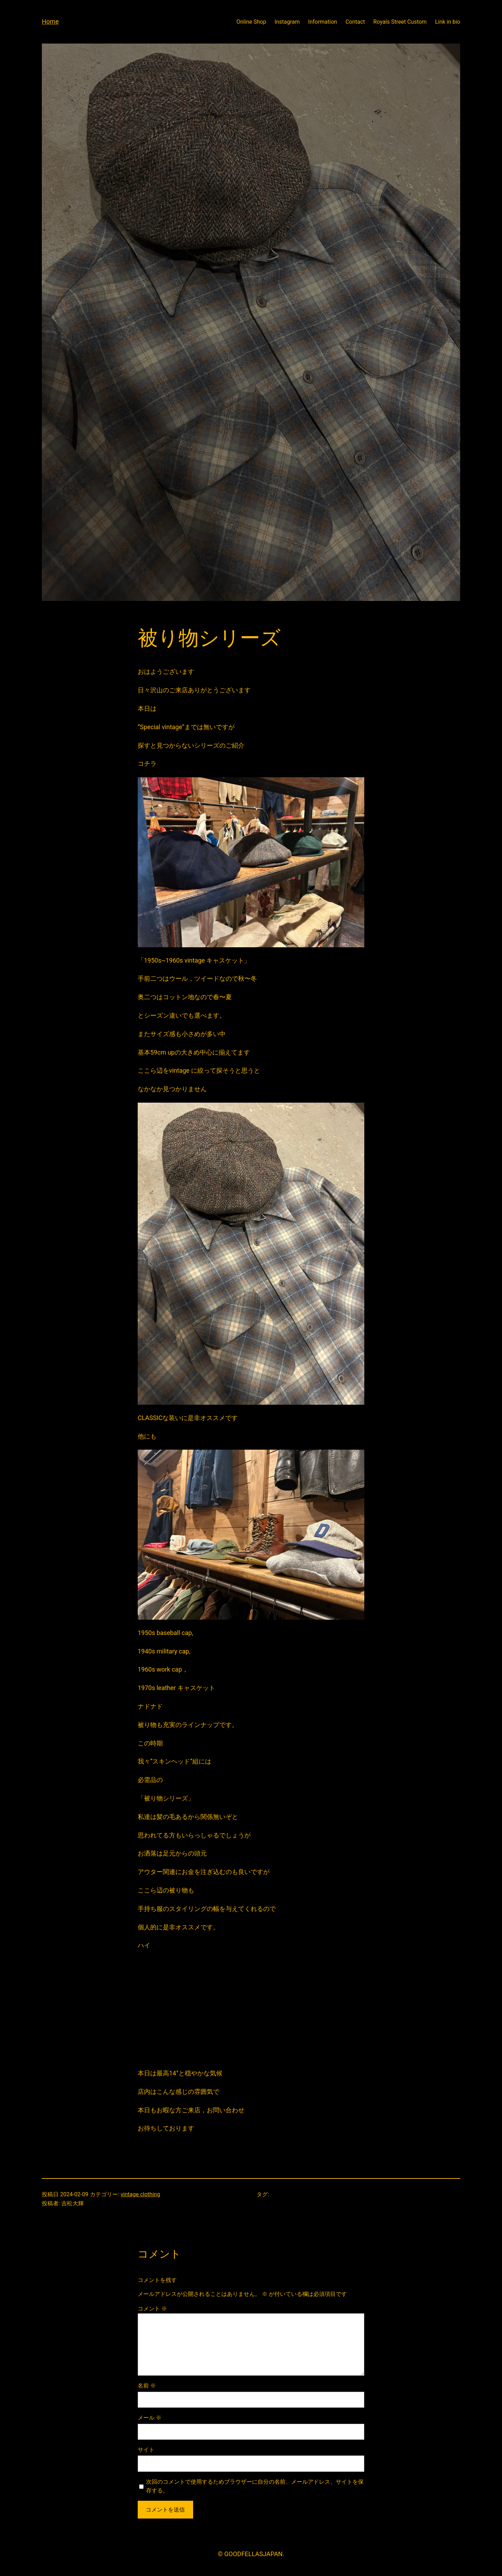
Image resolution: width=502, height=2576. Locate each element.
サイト (146, 2449)
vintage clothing (140, 2194)
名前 (147, 2385)
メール (149, 2417)
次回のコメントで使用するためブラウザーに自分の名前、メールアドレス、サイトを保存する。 (255, 2486)
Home (50, 21)
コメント (152, 2308)
